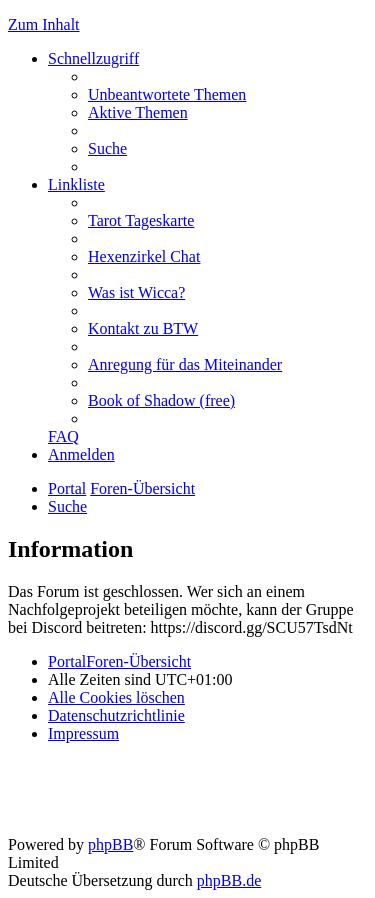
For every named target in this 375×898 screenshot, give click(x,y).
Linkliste (76, 184)
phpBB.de (229, 880)
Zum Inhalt (44, 24)
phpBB (110, 844)
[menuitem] (167, 94)
